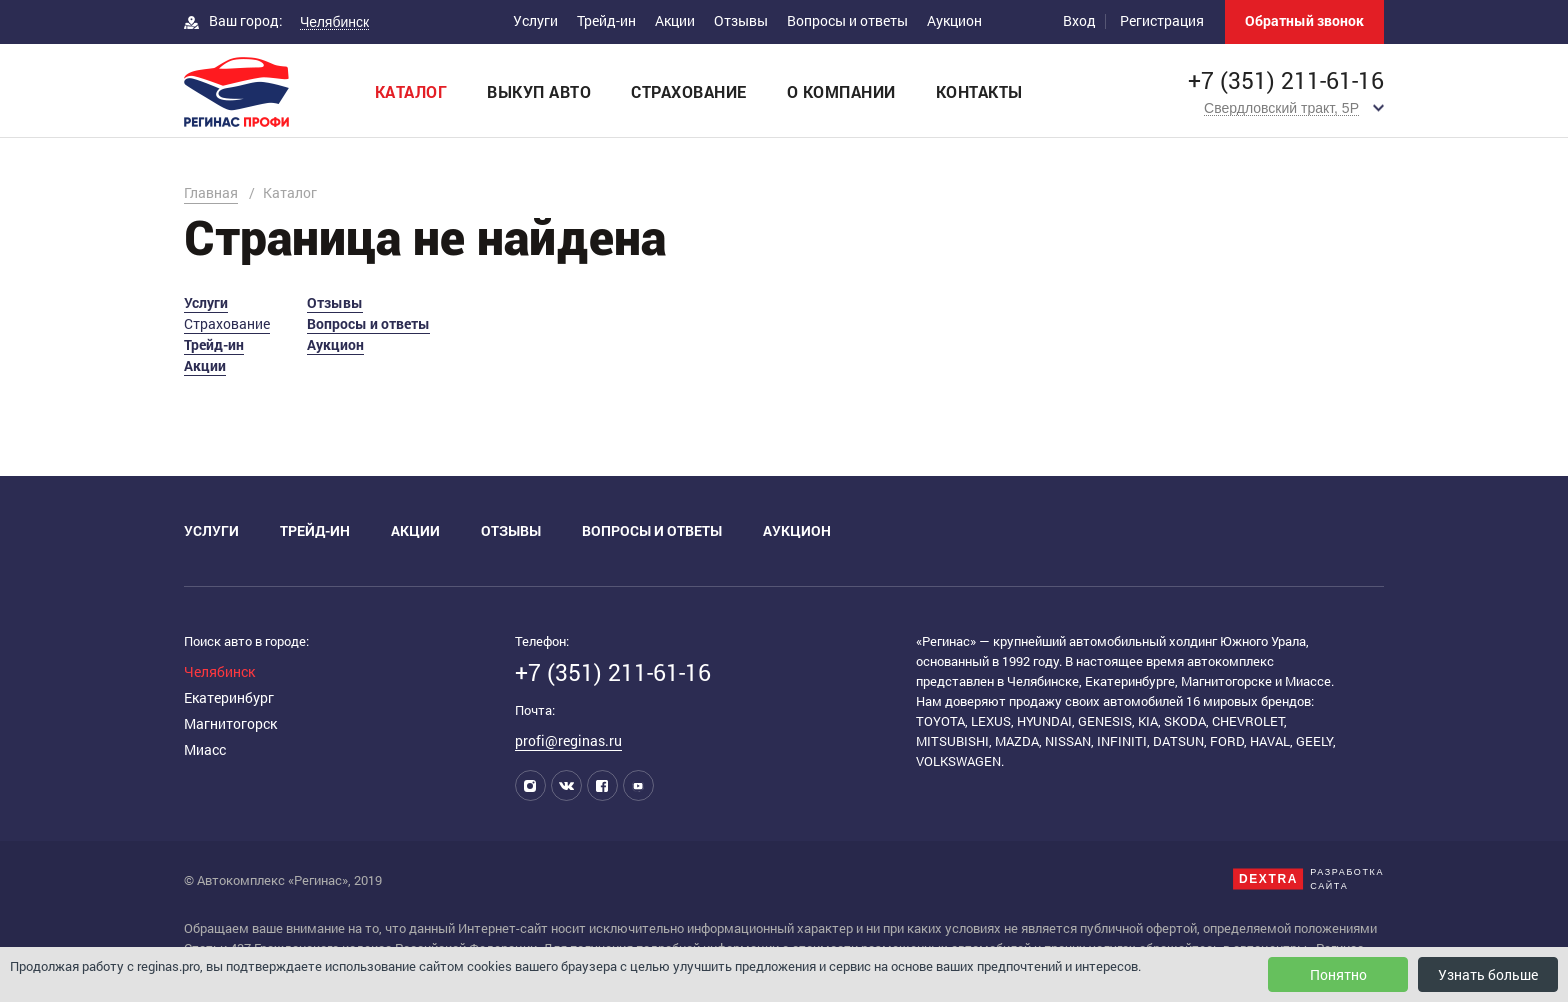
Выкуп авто (539, 91)
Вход (1079, 20)
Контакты (979, 91)
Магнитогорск (230, 723)
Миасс (205, 749)
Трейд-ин (606, 20)
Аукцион (954, 20)
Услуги (535, 20)
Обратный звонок (1304, 20)
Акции (675, 20)
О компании (841, 91)
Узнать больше (1488, 974)
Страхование (689, 91)
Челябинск (219, 671)
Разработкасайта (1347, 879)
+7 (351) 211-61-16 (1286, 80)
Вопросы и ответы (847, 20)
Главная (211, 192)
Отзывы (741, 20)
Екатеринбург (229, 697)
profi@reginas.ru (568, 740)
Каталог (411, 91)
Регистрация (1162, 20)
